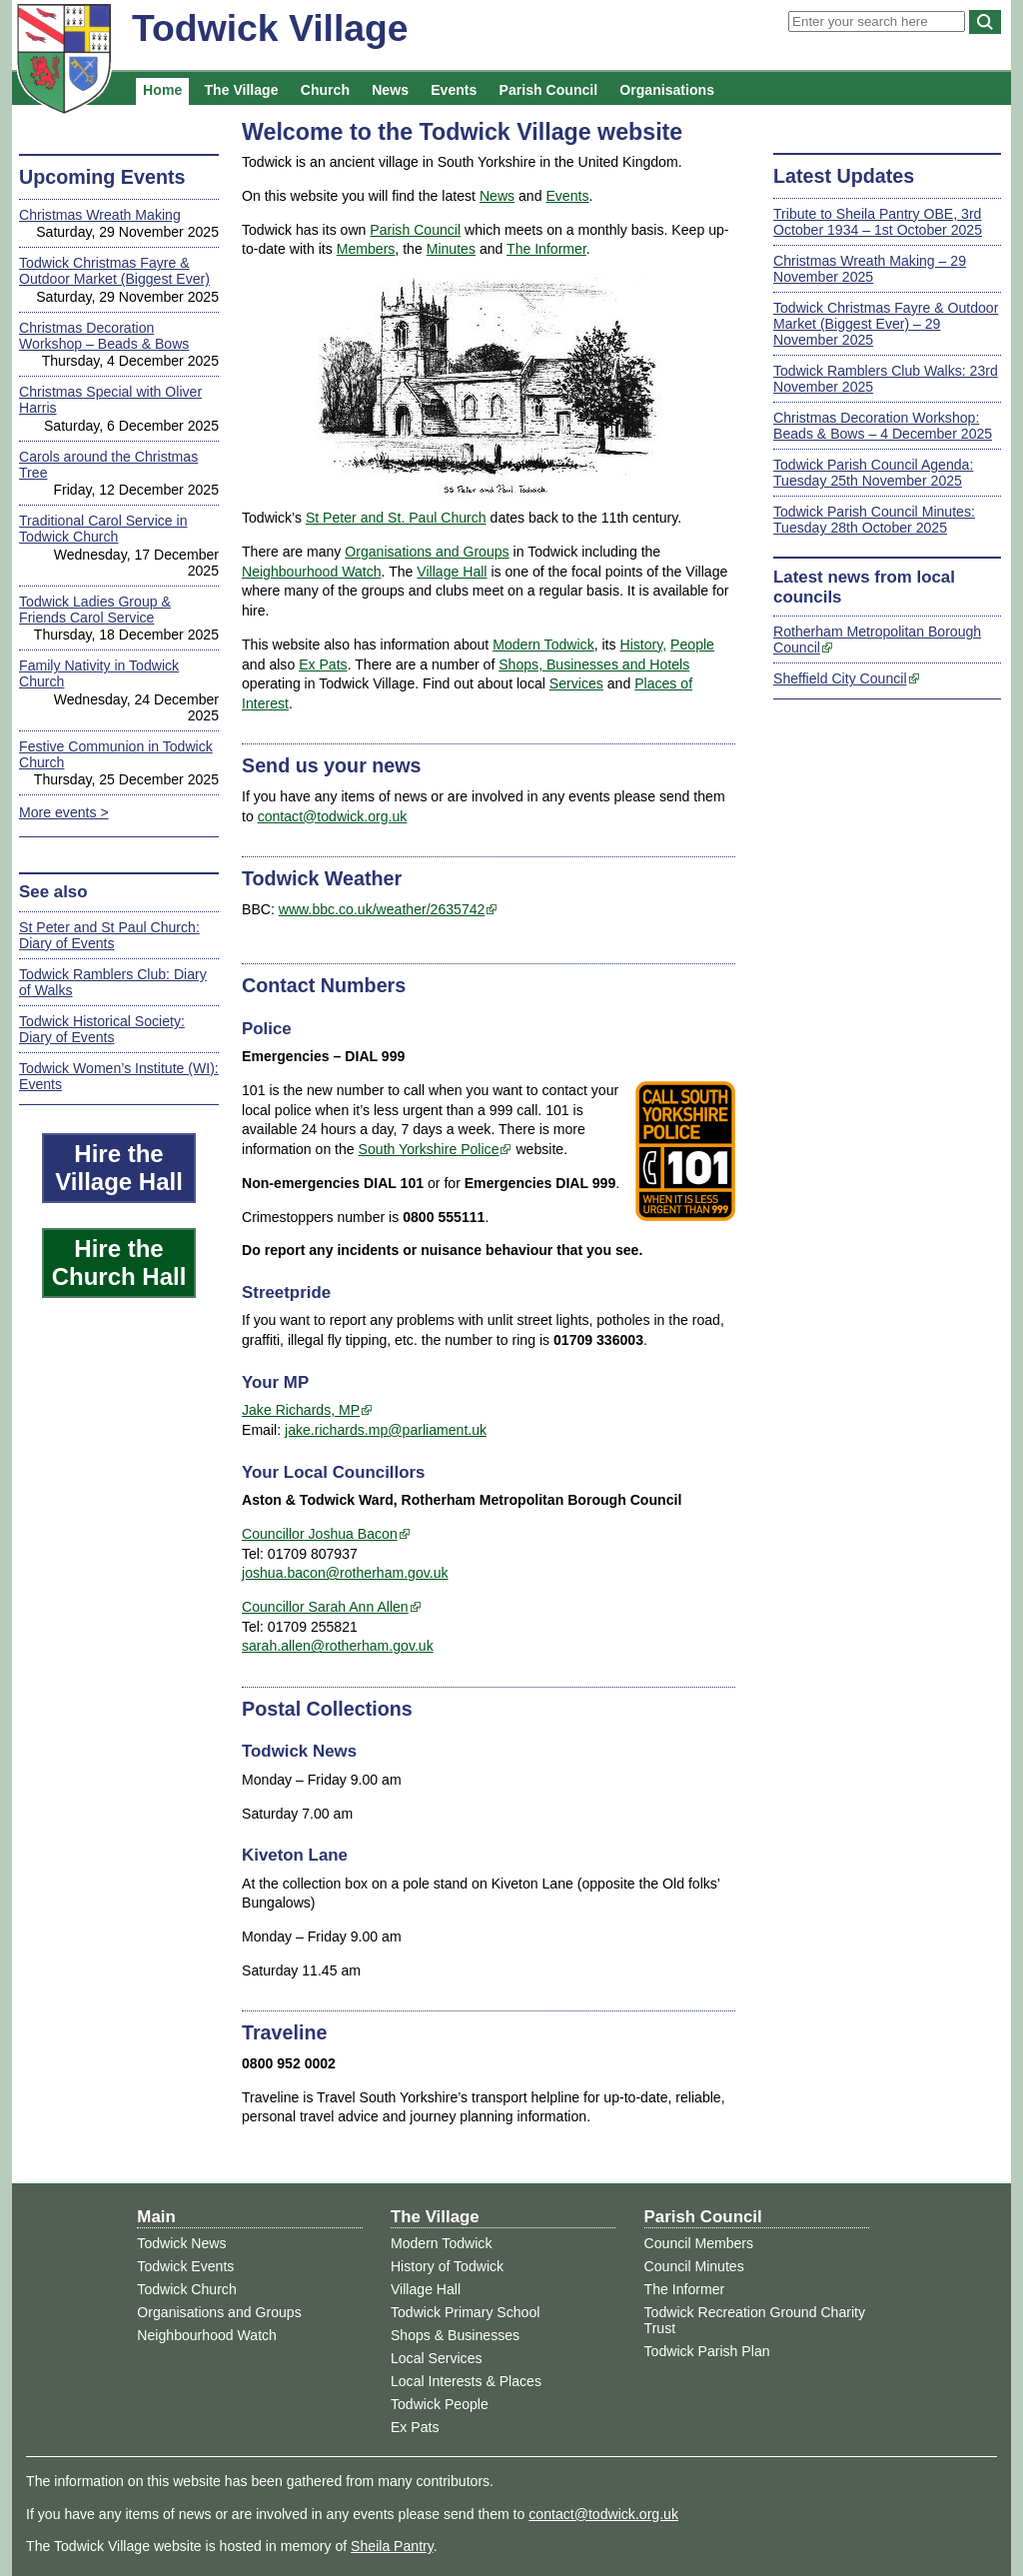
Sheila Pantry (392, 2546)
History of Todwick (447, 2266)
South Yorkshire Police (429, 1149)
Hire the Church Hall (119, 1262)
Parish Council (549, 90)
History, (642, 644)
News (390, 90)
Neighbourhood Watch (312, 572)
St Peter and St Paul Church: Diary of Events (109, 935)
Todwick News (181, 2243)
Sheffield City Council (840, 678)
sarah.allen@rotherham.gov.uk (338, 1646)
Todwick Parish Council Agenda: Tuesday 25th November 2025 (873, 473)
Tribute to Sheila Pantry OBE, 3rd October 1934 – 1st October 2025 (877, 222)
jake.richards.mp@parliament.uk (386, 1430)
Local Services (437, 2358)
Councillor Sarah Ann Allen (325, 1607)
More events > (64, 812)
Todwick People (440, 2404)
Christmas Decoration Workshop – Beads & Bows (104, 336)
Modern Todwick (543, 644)
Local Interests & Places (466, 2381)
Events (454, 90)
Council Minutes (694, 2266)
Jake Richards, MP (301, 1410)
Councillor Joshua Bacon (320, 1534)
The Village (241, 90)
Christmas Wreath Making (100, 215)
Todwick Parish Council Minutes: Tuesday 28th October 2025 (874, 520)
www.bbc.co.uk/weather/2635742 (382, 909)
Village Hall (452, 572)
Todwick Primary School (465, 2312)
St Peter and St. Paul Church (396, 518)
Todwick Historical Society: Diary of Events (102, 1029)
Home (162, 90)
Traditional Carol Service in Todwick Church (103, 529)
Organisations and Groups (427, 552)
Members (366, 249)
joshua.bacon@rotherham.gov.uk (345, 1573)
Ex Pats (323, 664)
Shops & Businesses (455, 2335)
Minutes (451, 249)
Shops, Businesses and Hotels (594, 664)
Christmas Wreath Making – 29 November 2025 (869, 269)
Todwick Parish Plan (707, 2351)
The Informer (546, 249)
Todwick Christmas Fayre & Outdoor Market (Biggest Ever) (114, 271)
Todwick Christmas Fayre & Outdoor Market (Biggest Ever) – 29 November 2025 (885, 324)
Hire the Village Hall (119, 1167)
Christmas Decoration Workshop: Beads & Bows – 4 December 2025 (882, 426)
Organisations (666, 90)
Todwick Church (186, 2289)
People (692, 644)
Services (576, 683)
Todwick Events (185, 2266)
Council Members (699, 2243)
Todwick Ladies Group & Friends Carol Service (95, 610)
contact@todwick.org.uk (333, 816)
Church (325, 90)
